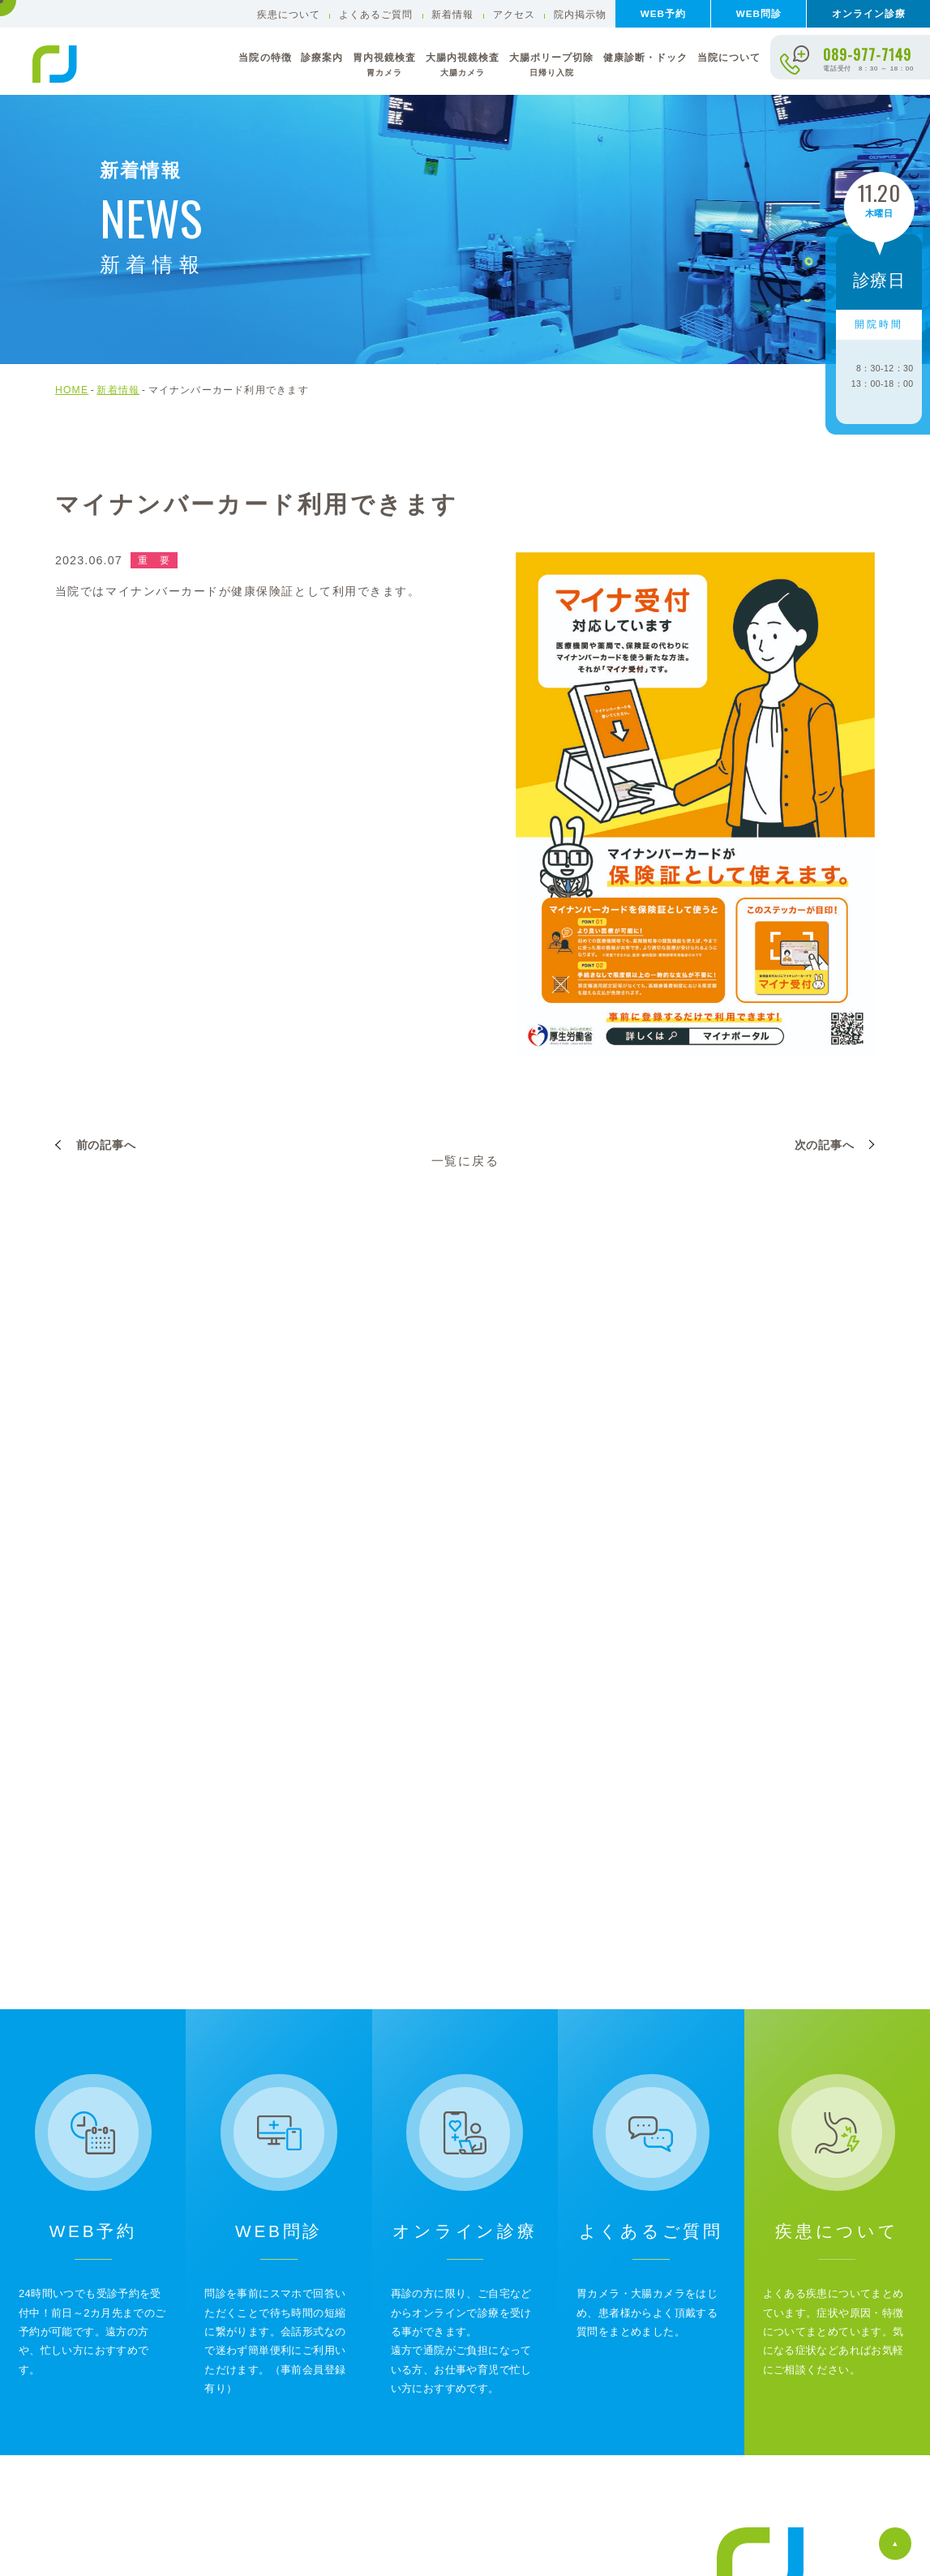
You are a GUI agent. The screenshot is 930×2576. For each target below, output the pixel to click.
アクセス (514, 14)
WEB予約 (663, 13)
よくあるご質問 (376, 14)
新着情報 (452, 14)
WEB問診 (759, 13)
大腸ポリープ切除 (551, 65)
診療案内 (322, 57)
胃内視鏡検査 (384, 65)
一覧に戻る (465, 1161)
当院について (729, 57)
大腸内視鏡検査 (462, 65)
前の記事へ (106, 1144)
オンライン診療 (869, 13)
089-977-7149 (867, 54)
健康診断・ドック (645, 57)
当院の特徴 (264, 57)
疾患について (288, 14)
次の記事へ (825, 1144)
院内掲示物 (580, 14)
